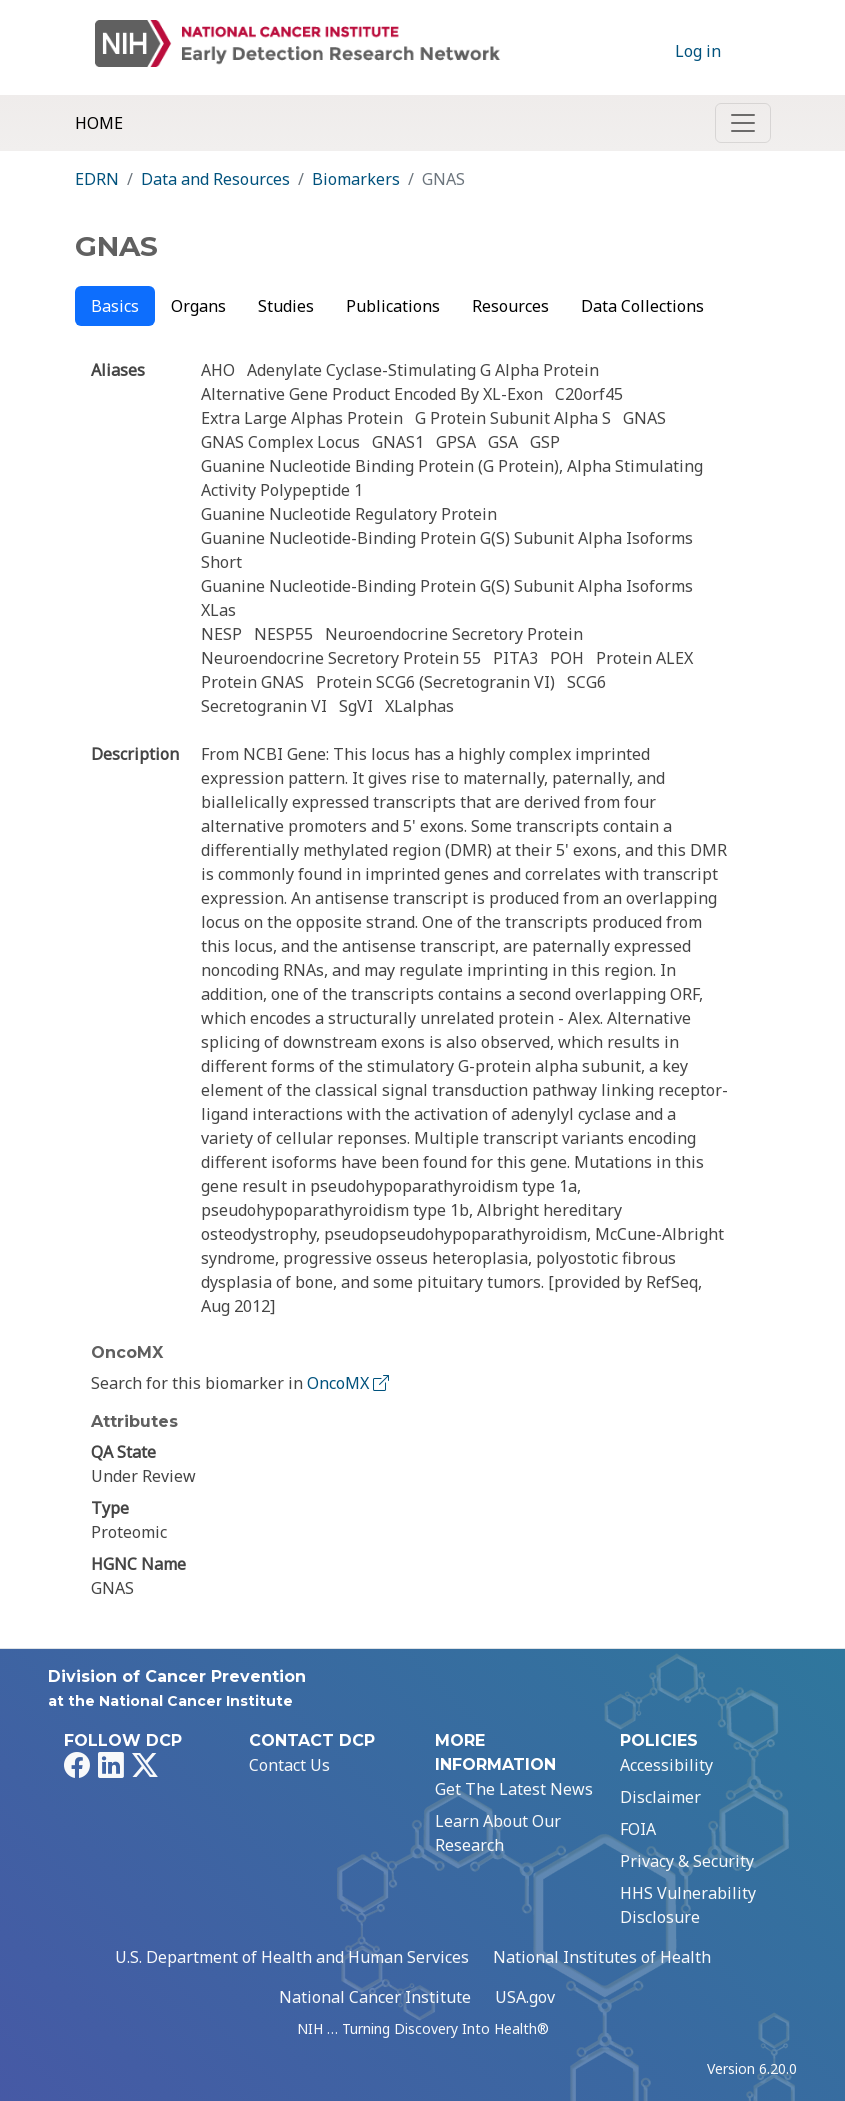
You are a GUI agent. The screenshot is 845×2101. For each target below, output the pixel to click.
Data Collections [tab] (642, 306)
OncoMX (350, 1383)
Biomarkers (356, 179)
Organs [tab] (198, 306)
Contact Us (289, 1765)
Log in (698, 51)
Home (99, 123)
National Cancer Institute (375, 1997)
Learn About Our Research (498, 1833)
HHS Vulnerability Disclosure (688, 1905)
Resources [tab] (510, 306)
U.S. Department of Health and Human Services (292, 1957)
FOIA (638, 1829)
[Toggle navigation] (743, 123)
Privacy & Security (687, 1861)
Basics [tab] (115, 306)
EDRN (97, 179)
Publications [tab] (393, 306)
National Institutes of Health (602, 1957)
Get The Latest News (514, 1789)
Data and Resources (215, 179)
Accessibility (666, 1765)
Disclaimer (660, 1797)
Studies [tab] (286, 306)
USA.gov (525, 1997)
